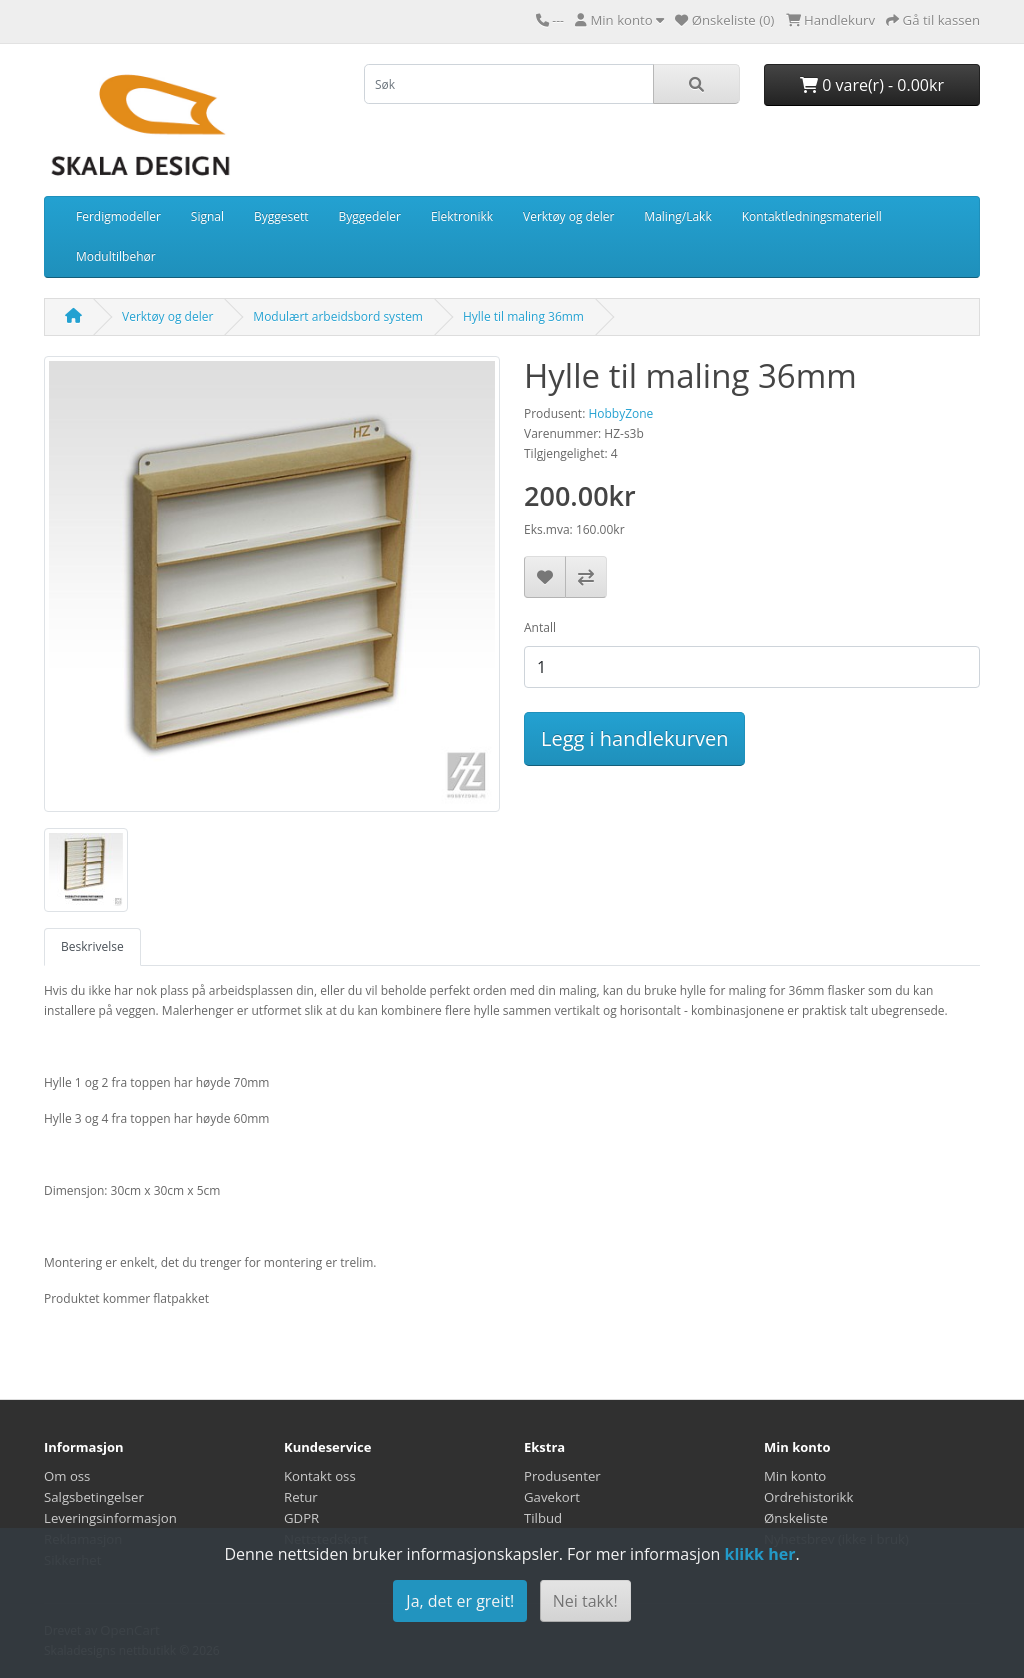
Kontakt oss (320, 1476)
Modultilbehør (116, 256)
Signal (207, 216)
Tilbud (543, 1518)
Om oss (67, 1476)
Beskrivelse (92, 946)
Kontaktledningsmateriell (812, 216)
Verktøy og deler (568, 216)
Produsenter (562, 1476)
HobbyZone (620, 413)
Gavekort (552, 1497)
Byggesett (281, 216)
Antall (540, 627)
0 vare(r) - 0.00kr (872, 85)
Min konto (795, 1476)
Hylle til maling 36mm (523, 316)
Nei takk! (585, 1601)
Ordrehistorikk (808, 1497)
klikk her (759, 1554)
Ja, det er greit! (460, 1601)
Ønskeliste (796, 1518)
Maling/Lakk (677, 216)
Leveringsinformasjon (110, 1518)
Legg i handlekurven (634, 738)
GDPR (301, 1518)
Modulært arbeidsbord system (338, 316)
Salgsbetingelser (94, 1497)
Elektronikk (462, 216)
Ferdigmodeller (118, 216)
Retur (301, 1497)
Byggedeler (370, 216)
